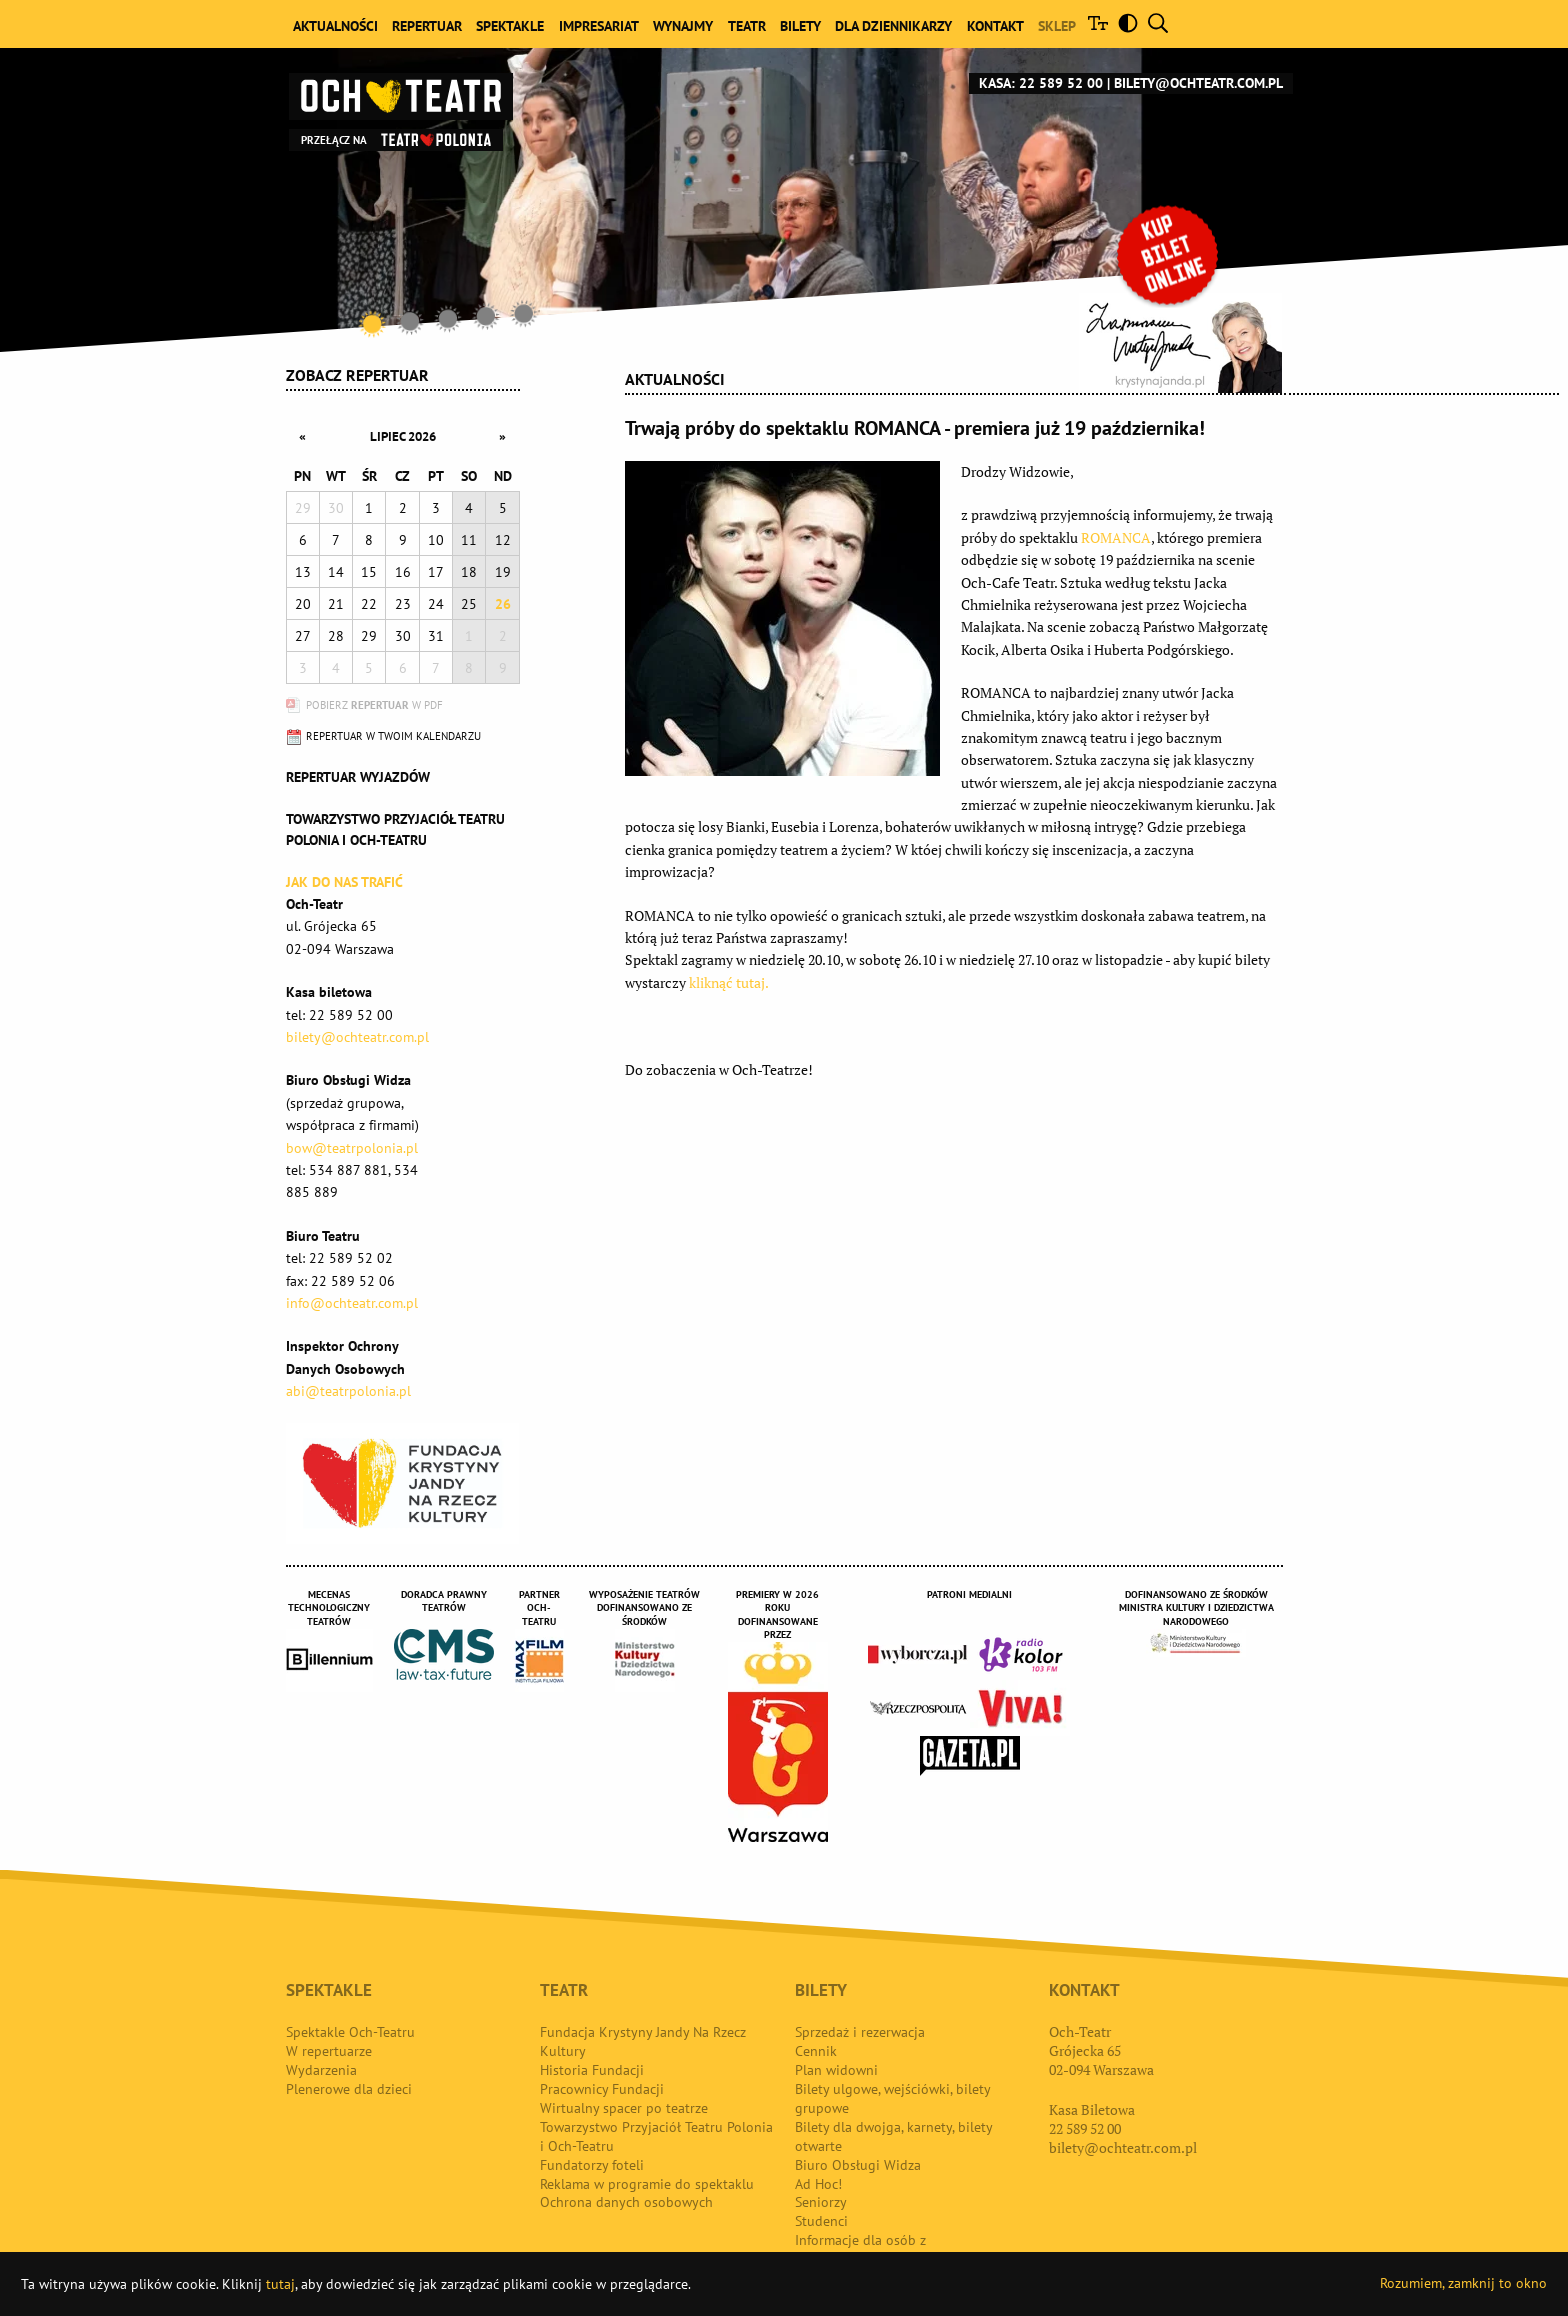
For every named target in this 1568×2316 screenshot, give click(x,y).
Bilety (800, 26)
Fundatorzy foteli (592, 2165)
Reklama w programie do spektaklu (647, 2184)
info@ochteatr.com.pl (352, 1303)
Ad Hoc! (818, 2184)
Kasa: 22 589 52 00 (1041, 83)
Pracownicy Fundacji (602, 2089)
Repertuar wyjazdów (358, 777)
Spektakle (510, 26)
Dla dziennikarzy (893, 26)
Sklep (1057, 26)
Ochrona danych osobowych (626, 2202)
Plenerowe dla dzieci (349, 2089)
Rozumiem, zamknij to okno (1463, 2283)
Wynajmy (683, 26)
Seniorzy (821, 2202)
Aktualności (335, 26)
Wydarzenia (321, 2070)
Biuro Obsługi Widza (858, 2165)
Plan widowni (836, 2070)
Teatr (747, 26)
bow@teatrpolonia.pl (352, 1148)
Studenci (821, 2221)
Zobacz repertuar (357, 375)
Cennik (816, 2051)
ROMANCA (1116, 537)
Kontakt (995, 26)
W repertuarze (329, 2051)
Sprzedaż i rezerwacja (860, 2032)
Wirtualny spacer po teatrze (624, 2108)
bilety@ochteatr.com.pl (1198, 83)
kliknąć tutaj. (729, 982)
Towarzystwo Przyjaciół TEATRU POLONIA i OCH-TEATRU (395, 829)
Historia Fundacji (592, 2070)
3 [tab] (448, 319)
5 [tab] (524, 313)
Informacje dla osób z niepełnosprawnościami (867, 2249)
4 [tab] (486, 316)
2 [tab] (410, 321)
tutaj (280, 2284)
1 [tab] (372, 324)
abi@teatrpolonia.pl (348, 1391)
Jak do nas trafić (344, 882)
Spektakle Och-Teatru (350, 2032)
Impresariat (599, 26)
